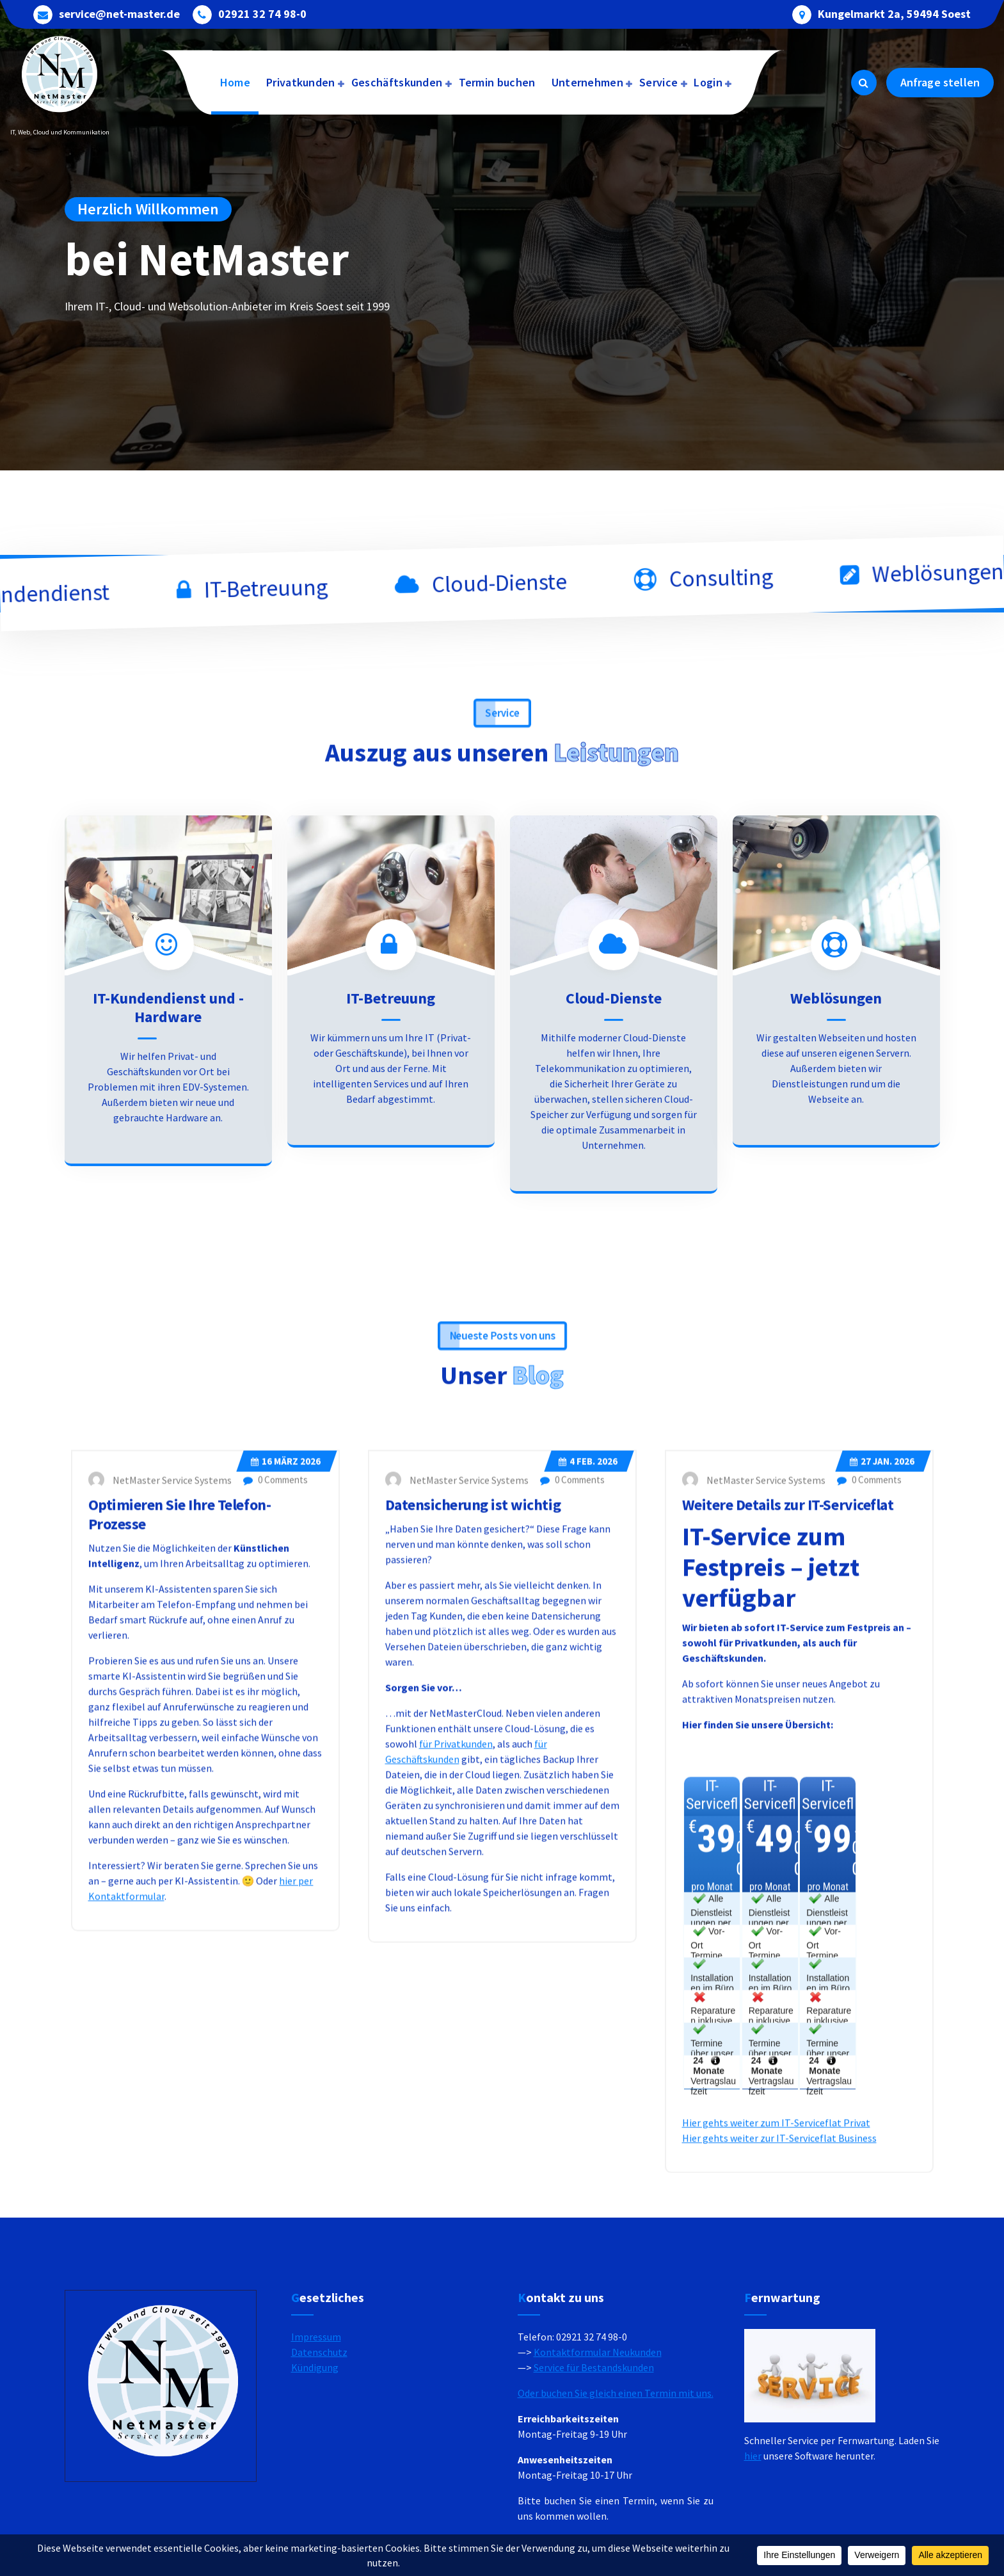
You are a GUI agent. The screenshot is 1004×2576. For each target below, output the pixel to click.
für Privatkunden (456, 2095)
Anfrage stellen (940, 82)
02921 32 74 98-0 (262, 13)
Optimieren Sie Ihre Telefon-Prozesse (179, 1865)
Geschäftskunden (397, 82)
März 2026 (286, 1813)
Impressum (316, 2455)
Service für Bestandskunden (594, 2485)
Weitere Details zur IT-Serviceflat (788, 1856)
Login (708, 82)
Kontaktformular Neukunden (598, 2470)
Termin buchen (497, 82)
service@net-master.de (119, 13)
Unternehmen (587, 82)
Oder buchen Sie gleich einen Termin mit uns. (615, 2511)
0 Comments (275, 1831)
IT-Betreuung (390, 1182)
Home (235, 82)
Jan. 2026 (882, 1813)
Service (658, 82)
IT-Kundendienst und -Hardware (168, 1191)
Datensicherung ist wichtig (473, 1856)
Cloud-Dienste (614, 1182)
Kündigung (315, 2485)
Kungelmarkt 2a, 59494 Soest (894, 13)
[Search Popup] (864, 82)
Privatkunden (300, 82)
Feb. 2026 (588, 1813)
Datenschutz (319, 2470)
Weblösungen (836, 1182)
